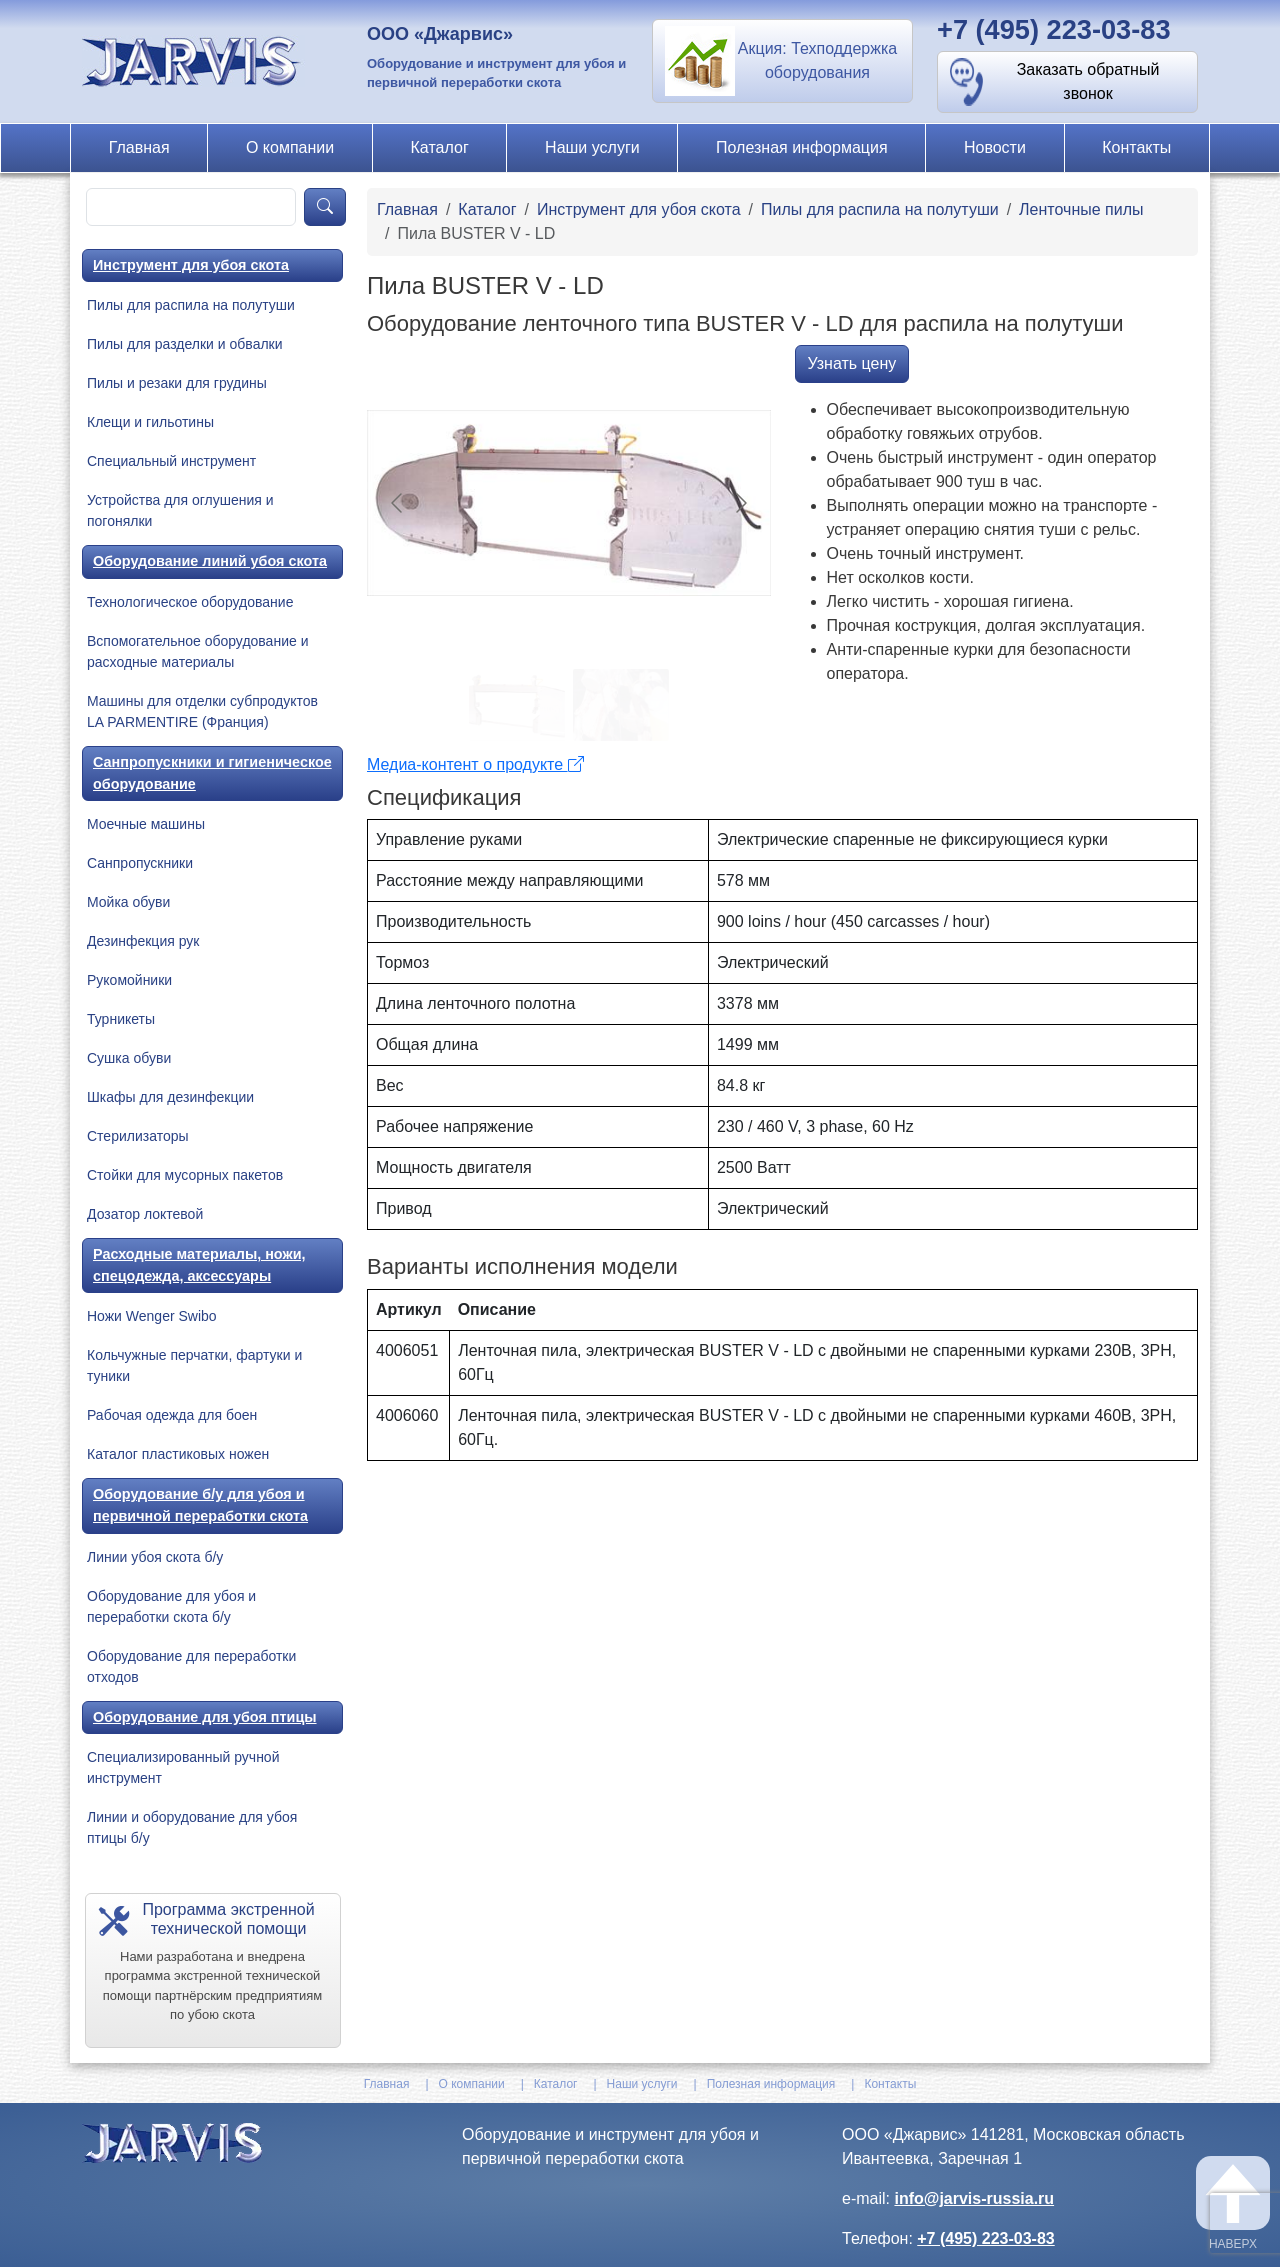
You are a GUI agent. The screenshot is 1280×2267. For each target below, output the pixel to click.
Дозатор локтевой (145, 1214)
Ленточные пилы (1081, 209)
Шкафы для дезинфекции (170, 1097)
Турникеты (121, 1019)
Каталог (440, 147)
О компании (290, 147)
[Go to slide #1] (517, 705)
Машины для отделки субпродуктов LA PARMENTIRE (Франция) (202, 711)
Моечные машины (146, 824)
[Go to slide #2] (621, 705)
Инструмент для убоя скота (191, 265)
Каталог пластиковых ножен (178, 1454)
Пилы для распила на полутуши (191, 305)
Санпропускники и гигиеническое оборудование (212, 773)
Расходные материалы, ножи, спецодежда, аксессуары (199, 1265)
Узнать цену (852, 363)
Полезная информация (802, 147)
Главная (139, 147)
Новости (995, 147)
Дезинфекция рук (143, 941)
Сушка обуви (129, 1058)
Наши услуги (592, 147)
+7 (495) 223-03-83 (1054, 29)
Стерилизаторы (138, 1136)
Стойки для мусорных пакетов (185, 1175)
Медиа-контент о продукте (475, 764)
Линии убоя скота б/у (155, 1557)
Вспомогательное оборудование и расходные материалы (197, 651)
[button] (782, 61)
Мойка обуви (128, 902)
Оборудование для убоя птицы (205, 1717)
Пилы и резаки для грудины (177, 383)
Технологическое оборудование (190, 602)
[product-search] (191, 207)
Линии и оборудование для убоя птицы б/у (192, 1827)
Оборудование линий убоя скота (210, 561)
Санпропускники (140, 863)
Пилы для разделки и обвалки (185, 344)
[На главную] (193, 60)
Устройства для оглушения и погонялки (180, 510)
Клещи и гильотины (150, 422)
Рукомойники (129, 980)
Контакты (1136, 147)
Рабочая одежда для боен (172, 1415)
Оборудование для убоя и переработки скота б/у (171, 1606)
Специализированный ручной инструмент (183, 1767)
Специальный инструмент (171, 461)
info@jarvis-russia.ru (974, 2198)
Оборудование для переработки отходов (191, 1666)
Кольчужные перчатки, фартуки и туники (194, 1365)
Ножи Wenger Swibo (152, 1316)
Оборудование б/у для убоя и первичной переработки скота (200, 1505)
